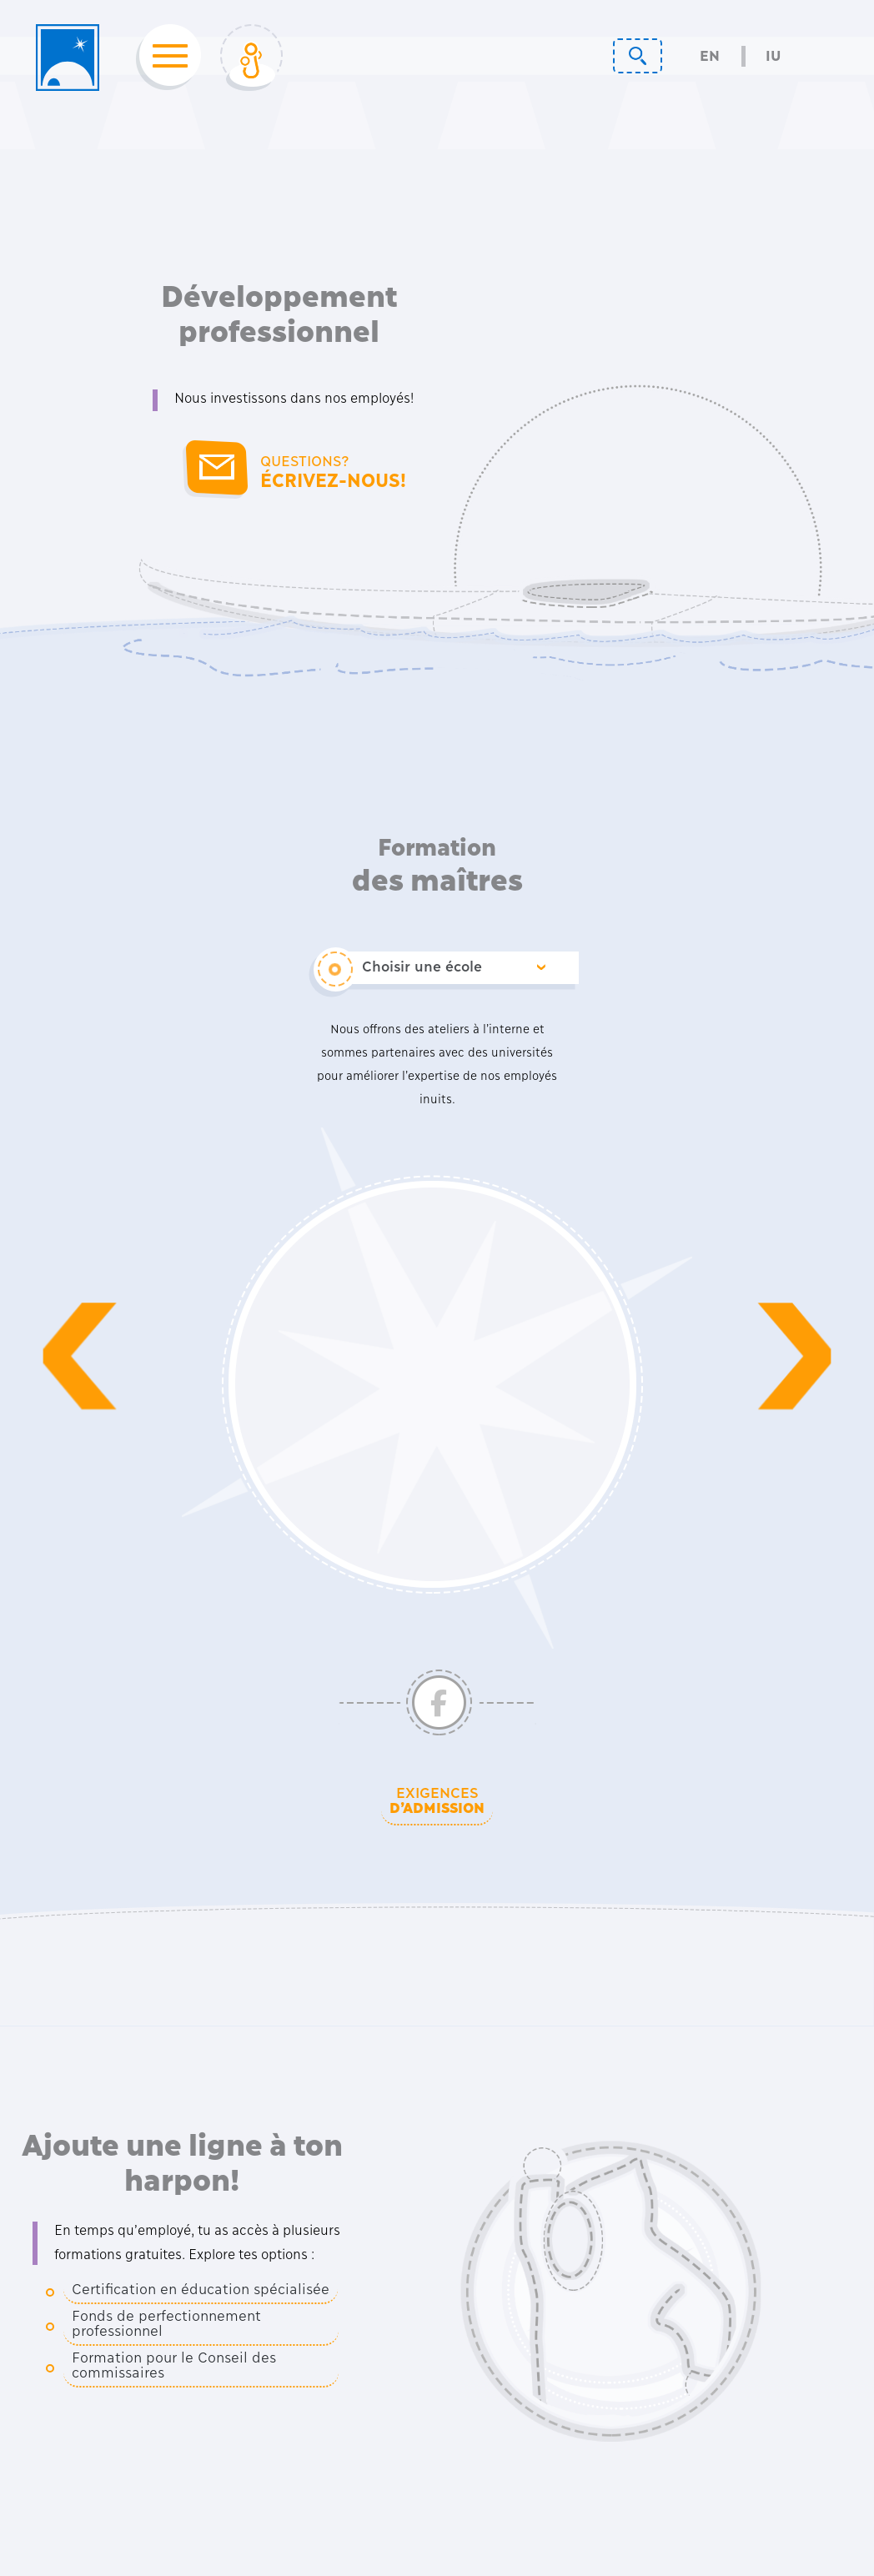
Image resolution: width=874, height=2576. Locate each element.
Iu (773, 56)
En (710, 56)
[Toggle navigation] (165, 57)
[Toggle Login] (251, 57)
